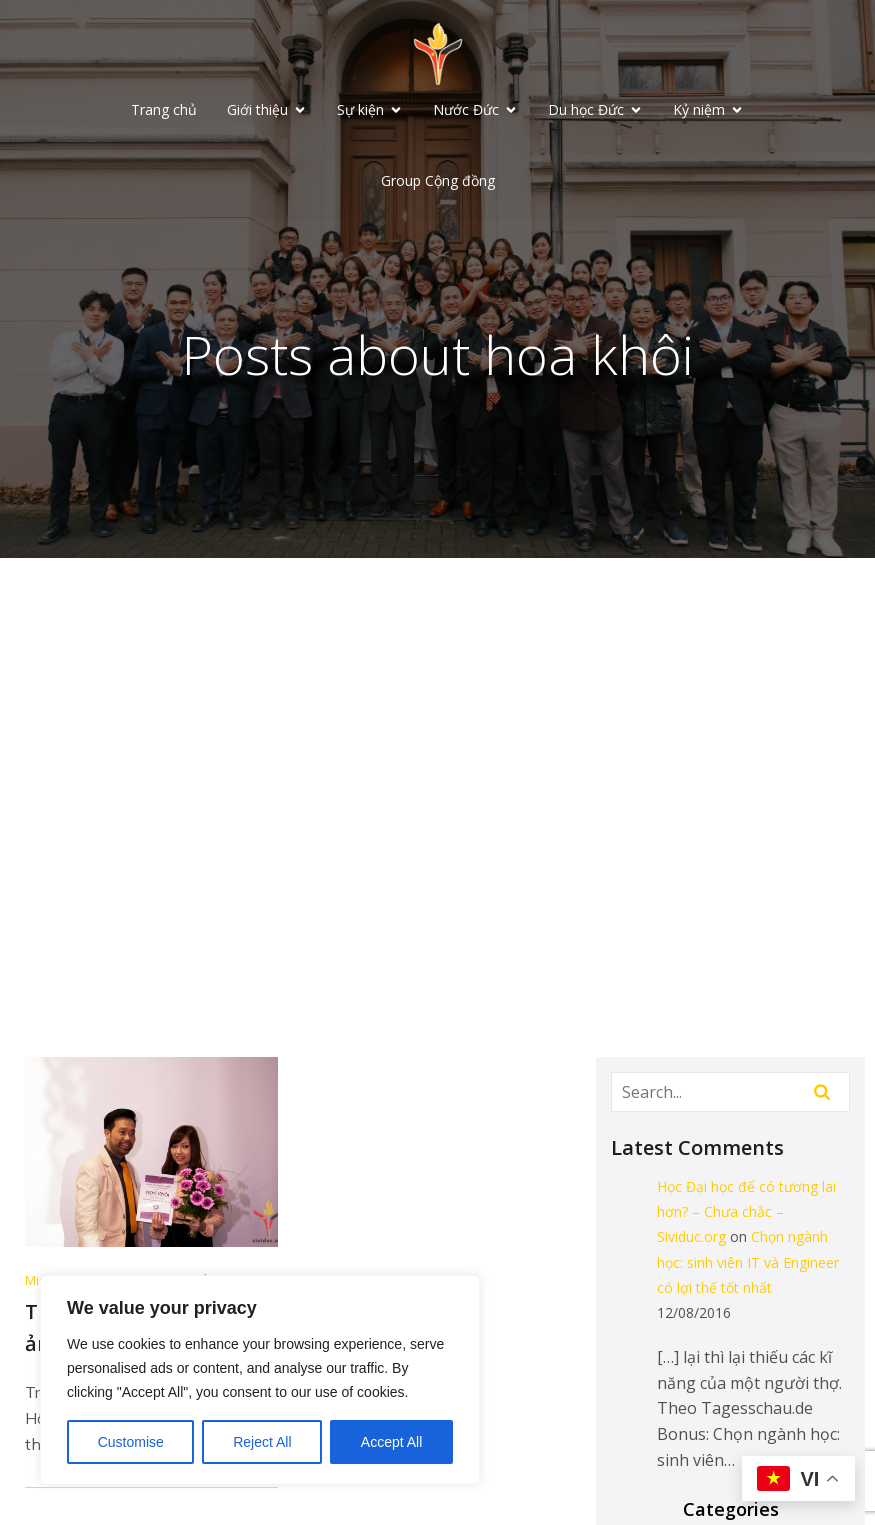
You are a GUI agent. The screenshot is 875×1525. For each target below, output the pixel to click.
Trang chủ (164, 110)
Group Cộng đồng (438, 181)
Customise (131, 1442)
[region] (260, 1380)
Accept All (391, 1442)
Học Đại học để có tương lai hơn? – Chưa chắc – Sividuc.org (746, 1213)
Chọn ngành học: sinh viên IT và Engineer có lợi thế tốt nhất (748, 1263)
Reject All (262, 1442)
